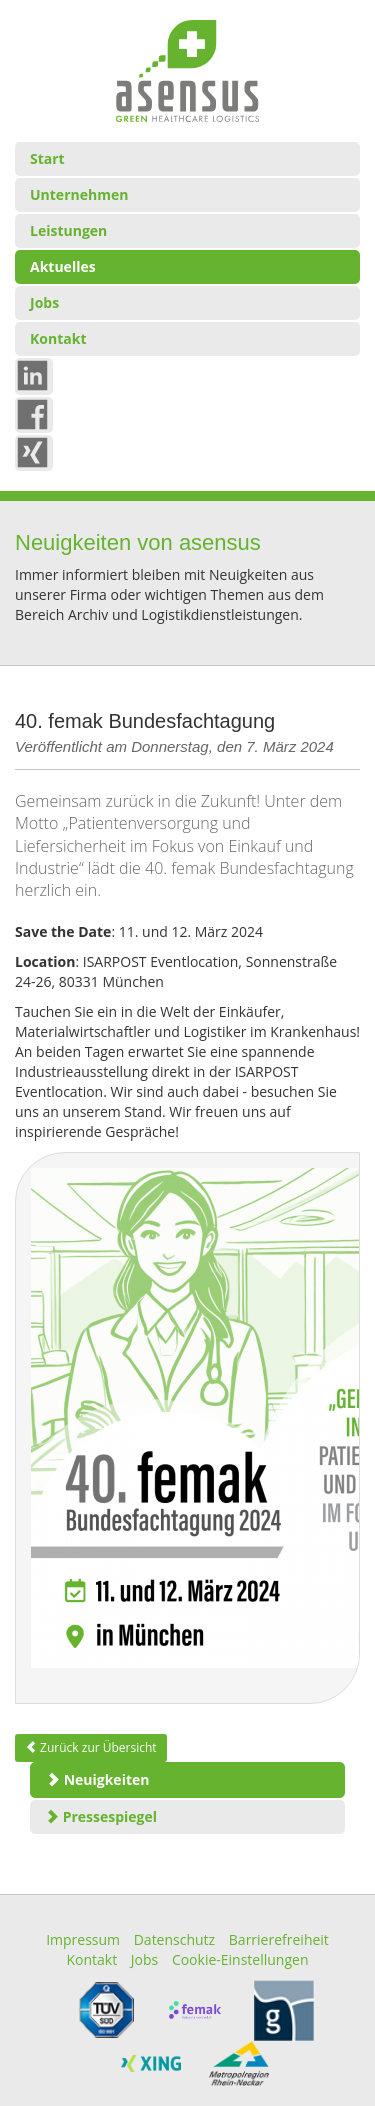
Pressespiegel (101, 1816)
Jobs (44, 302)
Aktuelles (63, 266)
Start (47, 158)
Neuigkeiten (97, 1779)
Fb (38, 413)
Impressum (83, 1939)
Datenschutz (174, 1939)
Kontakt (58, 338)
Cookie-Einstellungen (240, 1959)
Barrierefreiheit (279, 1939)
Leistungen (68, 230)
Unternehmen (79, 194)
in (36, 374)
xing (41, 451)
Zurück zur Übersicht (91, 1747)
